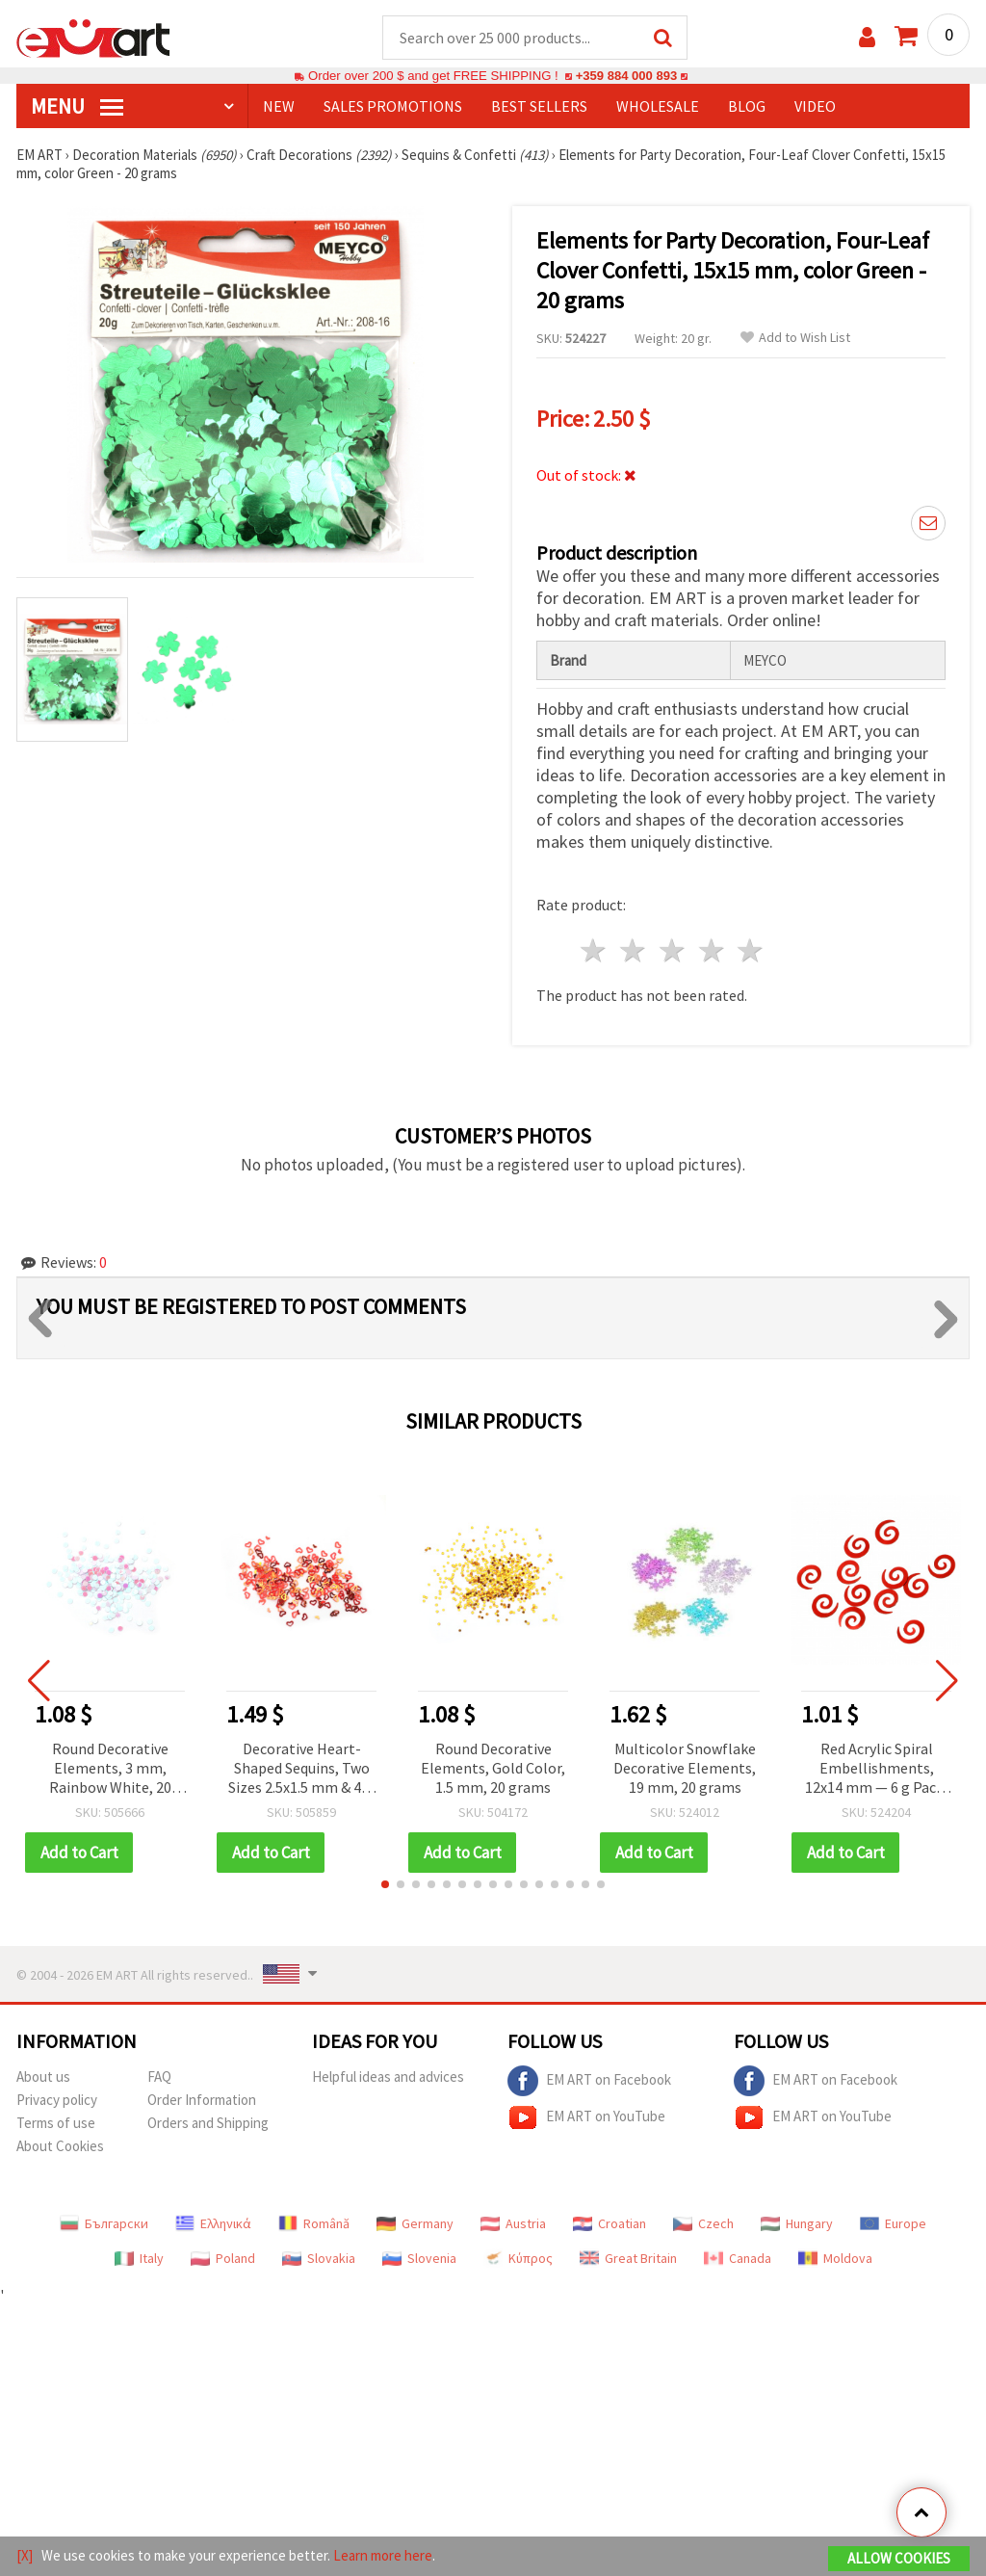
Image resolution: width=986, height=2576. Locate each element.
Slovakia (318, 2259)
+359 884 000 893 (626, 76)
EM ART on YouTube (586, 2118)
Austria (513, 2224)
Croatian (609, 2224)
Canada (737, 2259)
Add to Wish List (795, 338)
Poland (223, 2259)
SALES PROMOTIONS (393, 107)
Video (815, 107)
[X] (24, 2555)
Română (314, 2224)
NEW (279, 107)
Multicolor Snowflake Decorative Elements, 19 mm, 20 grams (684, 1769)
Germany (415, 2224)
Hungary (797, 2224)
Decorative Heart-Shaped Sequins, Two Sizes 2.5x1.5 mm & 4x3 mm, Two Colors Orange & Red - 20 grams (302, 1770)
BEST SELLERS (539, 107)
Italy (139, 2259)
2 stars (634, 951)
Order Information (201, 2100)
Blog (746, 107)
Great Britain (628, 2259)
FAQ (159, 2077)
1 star (594, 951)
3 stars (672, 951)
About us (43, 2077)
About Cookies (60, 2147)
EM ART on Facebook (589, 2081)
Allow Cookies (898, 2558)
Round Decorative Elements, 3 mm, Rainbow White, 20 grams (110, 1770)
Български (104, 2224)
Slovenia (419, 2259)
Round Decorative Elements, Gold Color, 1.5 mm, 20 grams (493, 1769)
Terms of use (55, 2124)
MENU (77, 106)
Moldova (835, 2259)
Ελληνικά (213, 2224)
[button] (385, 1885)
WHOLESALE (657, 107)
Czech (703, 2224)
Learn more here (382, 2555)
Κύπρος (518, 2259)
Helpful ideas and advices (388, 2077)
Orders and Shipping (208, 2124)
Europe (893, 2224)
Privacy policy (56, 2100)
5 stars (751, 951)
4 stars (712, 951)
